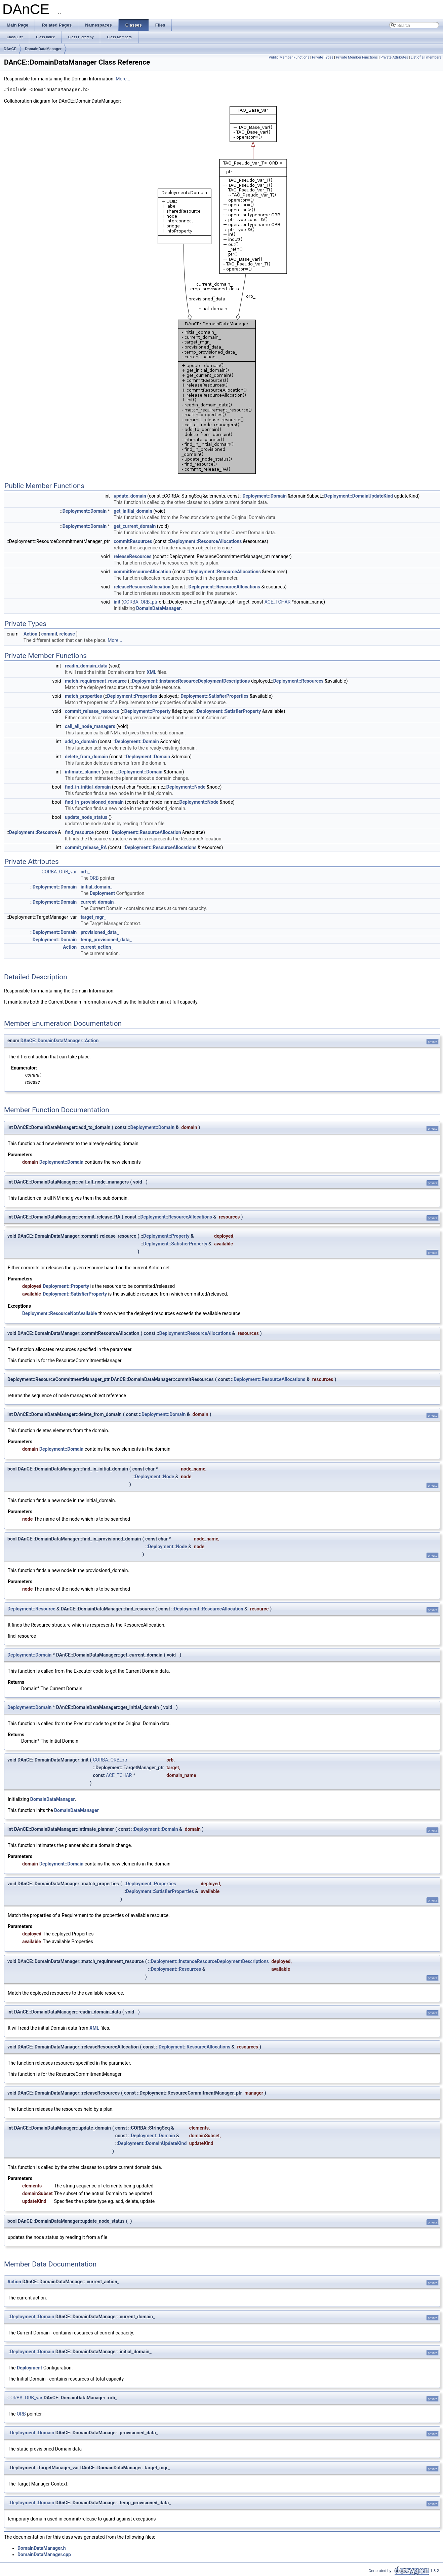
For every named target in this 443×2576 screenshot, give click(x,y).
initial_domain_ (96, 887)
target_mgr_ (93, 917)
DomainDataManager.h (41, 2548)
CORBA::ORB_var (59, 871)
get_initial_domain (133, 511)
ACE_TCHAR (278, 602)
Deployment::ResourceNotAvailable (59, 1313)
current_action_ (97, 947)
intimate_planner (82, 771)
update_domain (130, 496)
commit (49, 634)
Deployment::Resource (33, 832)
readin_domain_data (86, 665)
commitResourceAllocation (142, 571)
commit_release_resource (92, 711)
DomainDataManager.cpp (44, 2554)
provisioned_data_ (100, 932)
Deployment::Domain (264, 496)
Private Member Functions (357, 57)
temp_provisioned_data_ (106, 939)
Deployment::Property (147, 711)
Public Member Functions (289, 57)
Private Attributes (394, 57)
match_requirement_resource (96, 681)
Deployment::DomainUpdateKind (358, 496)
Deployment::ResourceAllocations (206, 541)
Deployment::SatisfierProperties (214, 696)
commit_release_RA (86, 847)
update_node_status (86, 817)
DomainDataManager (43, 49)
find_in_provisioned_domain (94, 802)
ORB (94, 878)
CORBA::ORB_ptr (140, 602)
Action (30, 634)
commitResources (133, 541)
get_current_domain (135, 526)
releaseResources (133, 556)
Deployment (102, 893)
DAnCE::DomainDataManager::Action (59, 1040)
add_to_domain (81, 741)
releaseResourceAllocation (142, 586)
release (67, 634)
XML (151, 672)
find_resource (79, 832)
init (117, 602)
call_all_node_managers (90, 726)
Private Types (322, 57)
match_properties (83, 696)
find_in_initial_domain (88, 787)
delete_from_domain (86, 756)
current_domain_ (98, 902)
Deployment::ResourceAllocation (146, 832)
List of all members (426, 57)
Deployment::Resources (298, 681)
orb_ (85, 871)
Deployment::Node (185, 787)
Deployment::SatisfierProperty (229, 711)
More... (123, 78)
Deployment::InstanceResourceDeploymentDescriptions (191, 681)
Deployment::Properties (132, 696)
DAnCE (10, 49)
